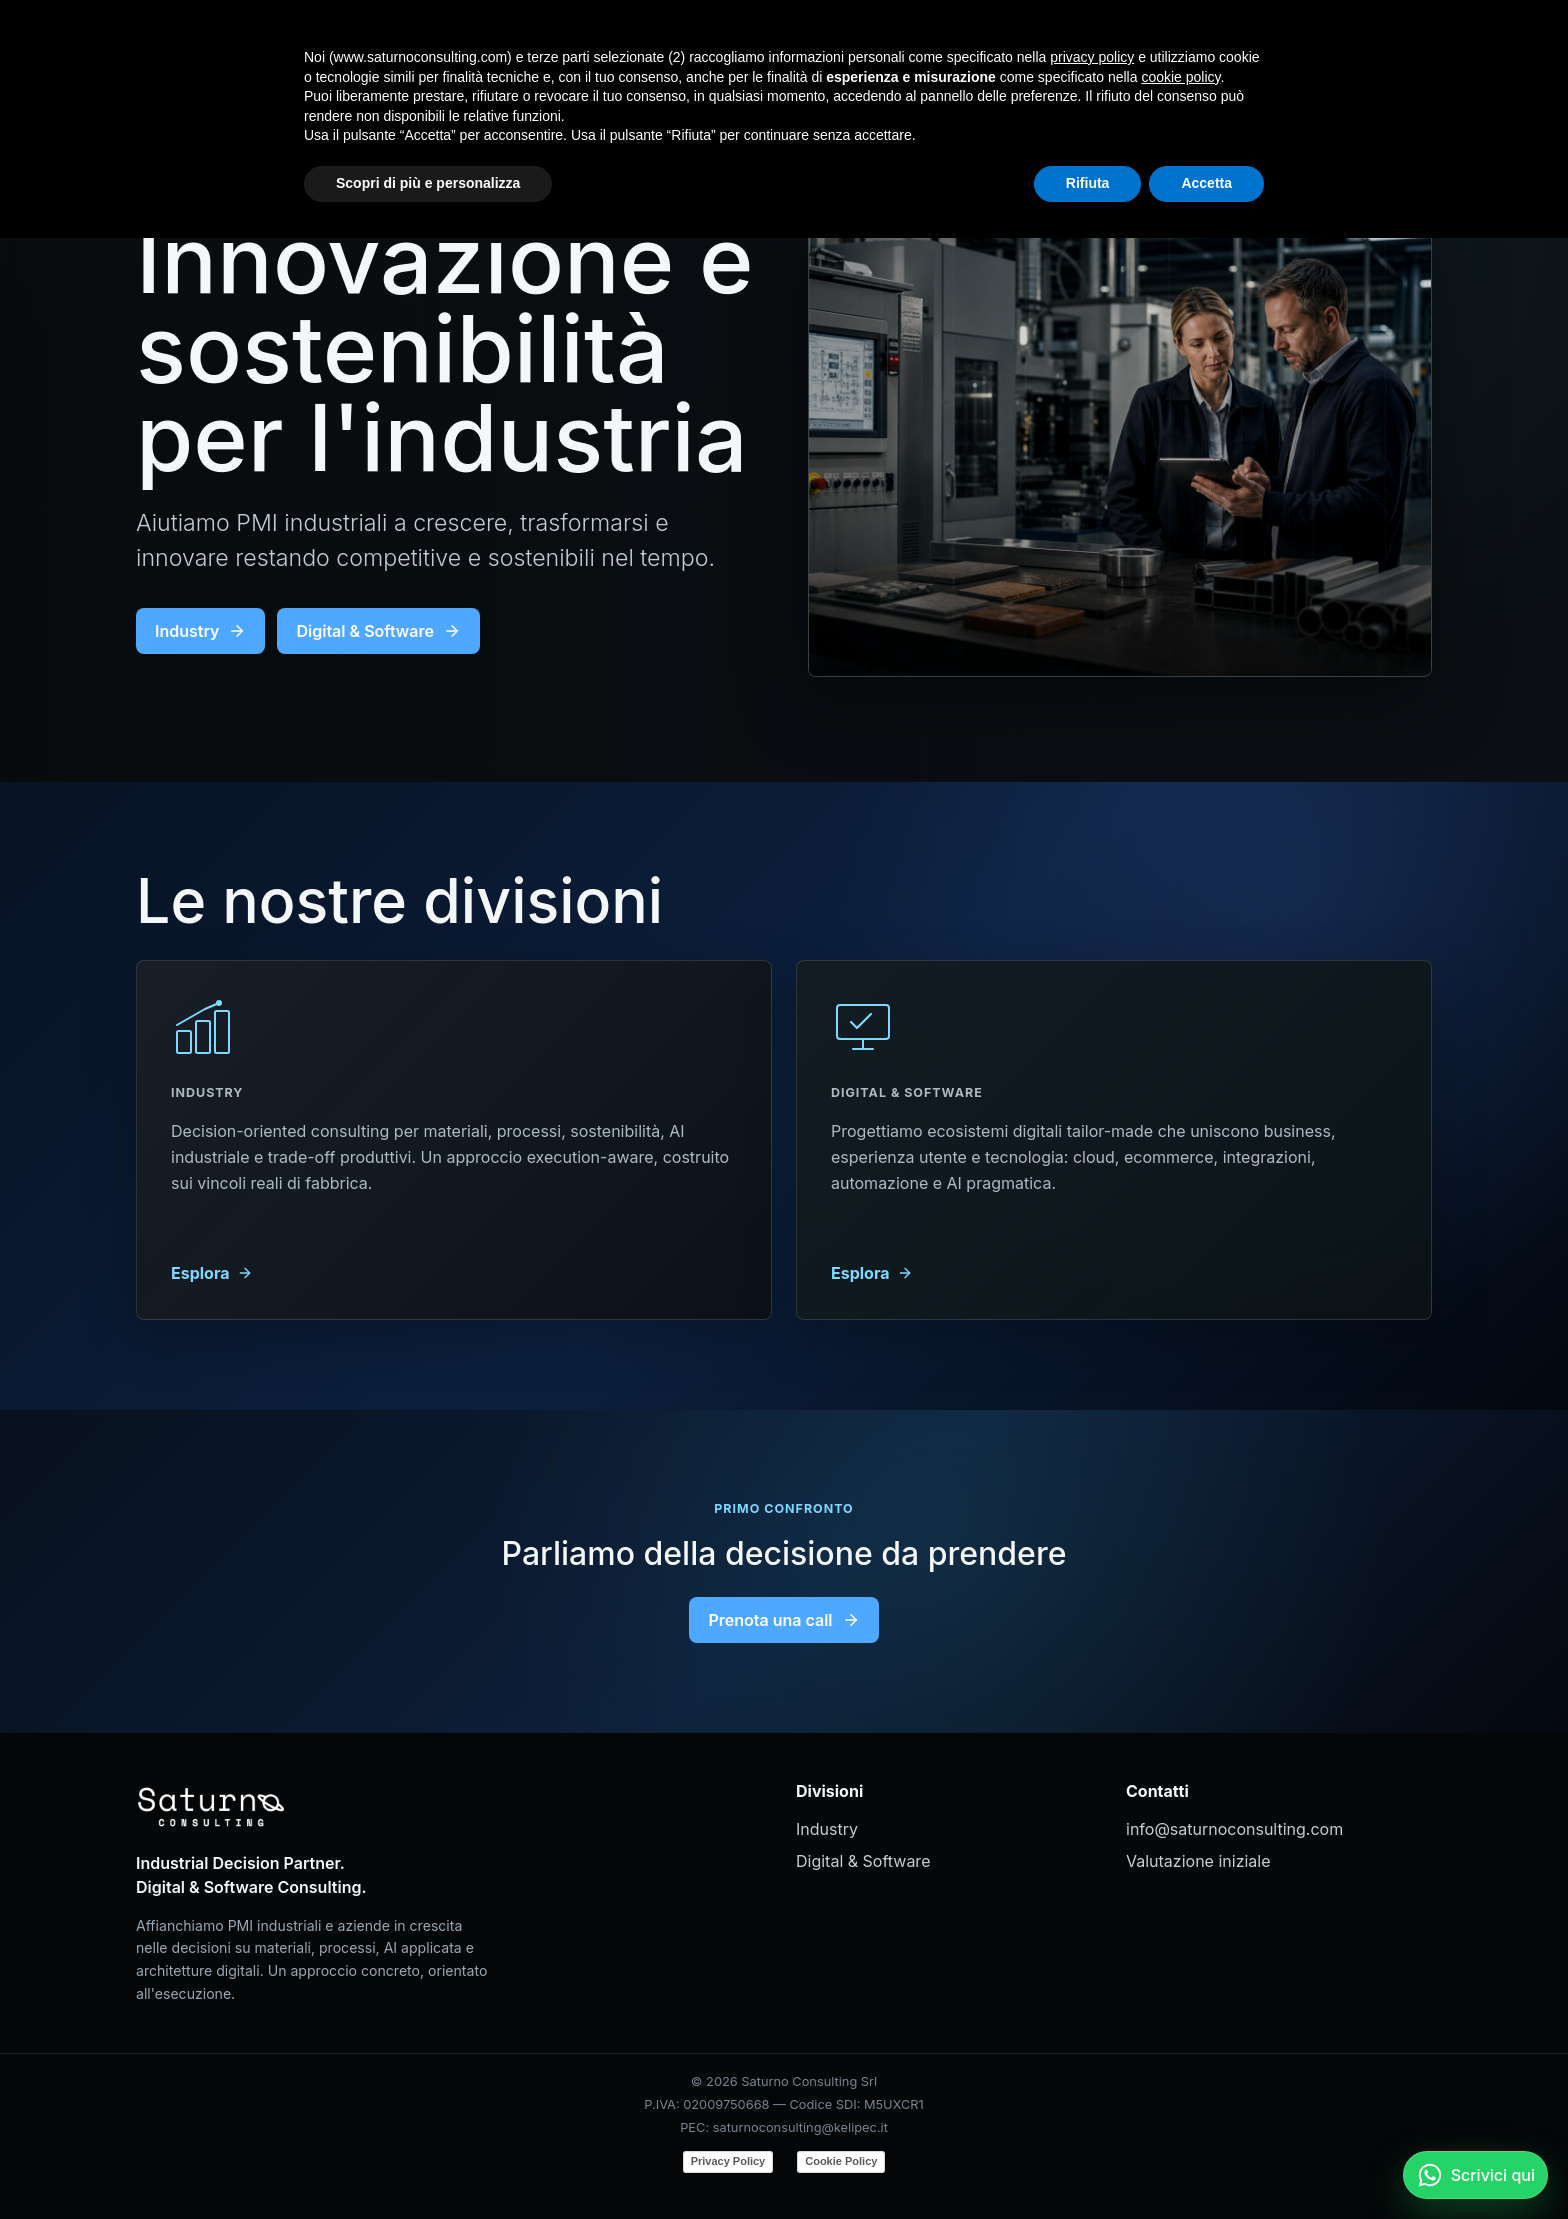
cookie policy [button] (1180, 2058)
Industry (1107, 45)
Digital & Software (378, 631)
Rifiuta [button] (1088, 2164)
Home (1019, 45)
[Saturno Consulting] (216, 46)
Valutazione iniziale (1198, 1861)
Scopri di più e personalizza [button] (428, 2164)
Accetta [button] (1206, 2164)
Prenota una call (783, 1620)
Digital (1197, 45)
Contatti (1285, 45)
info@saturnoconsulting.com (1234, 1829)
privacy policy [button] (1092, 2038)
